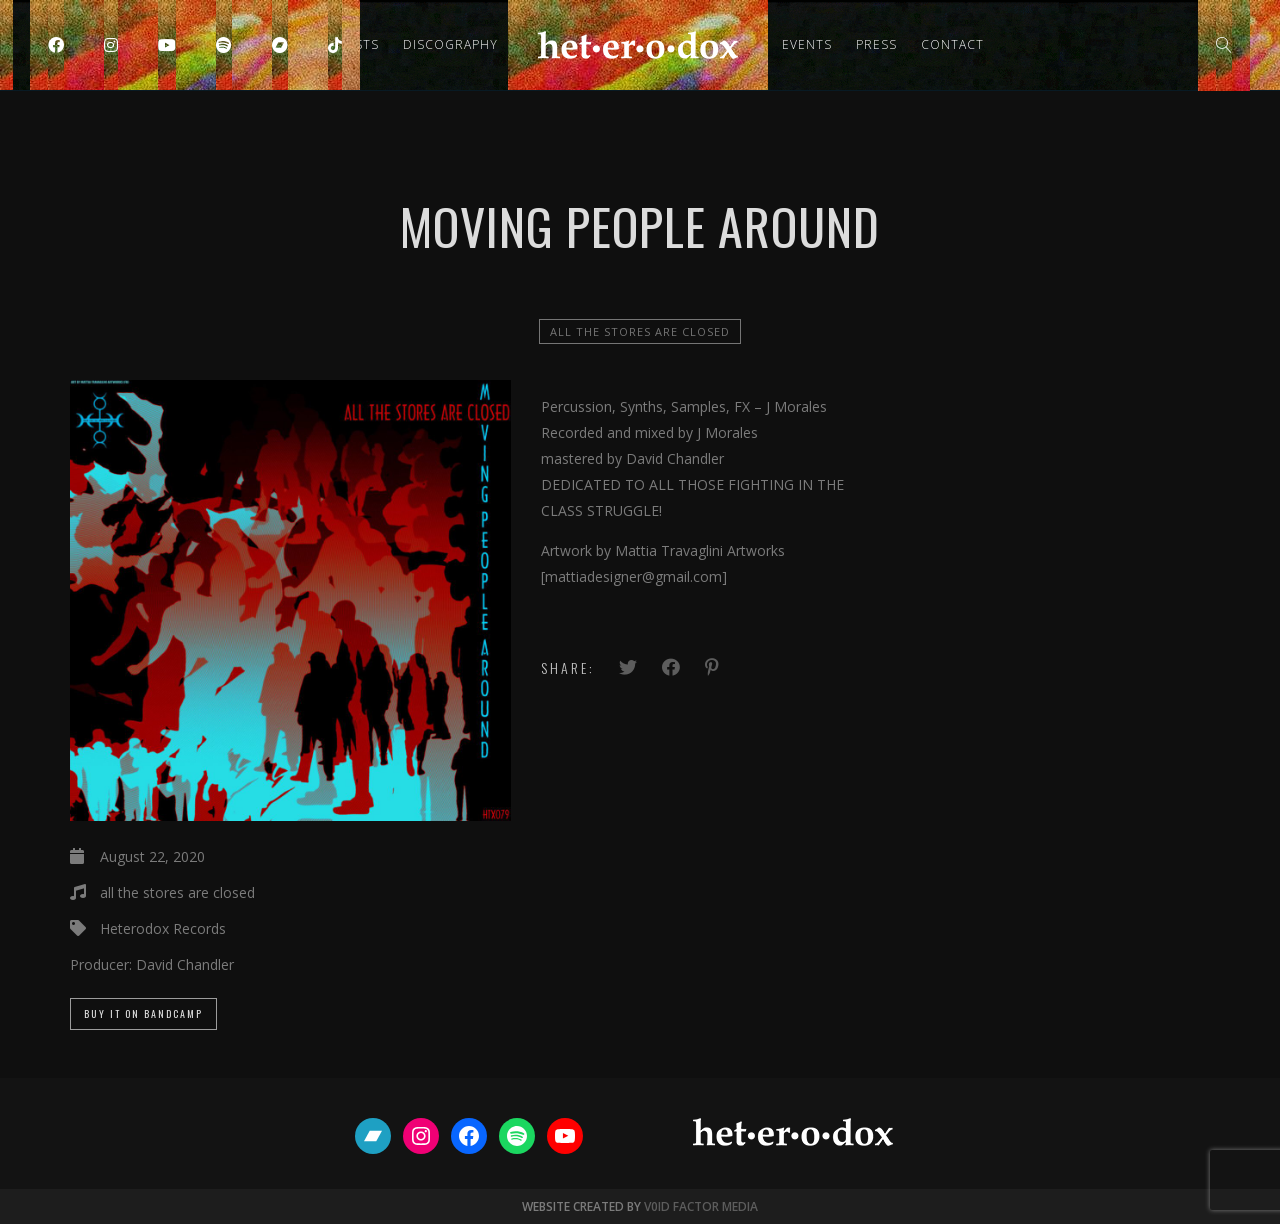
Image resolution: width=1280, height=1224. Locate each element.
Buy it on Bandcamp (143, 1013)
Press (876, 44)
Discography (450, 44)
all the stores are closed (640, 331)
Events (807, 44)
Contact (952, 44)
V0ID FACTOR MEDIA (701, 1206)
